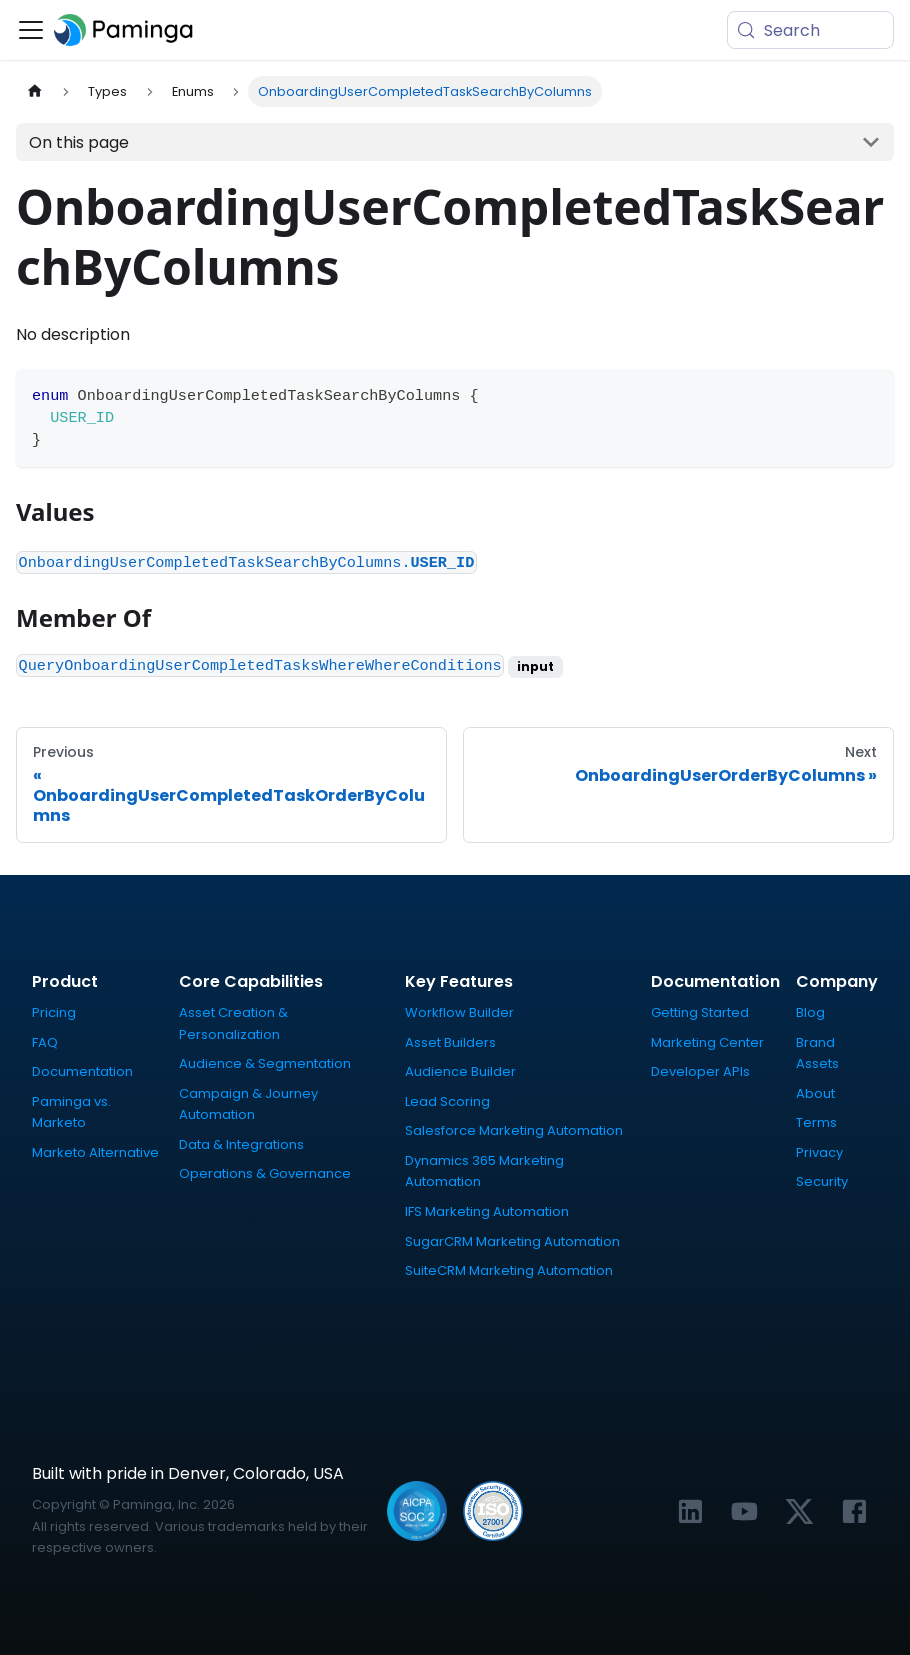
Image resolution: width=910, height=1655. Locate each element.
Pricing (54, 1012)
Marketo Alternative (95, 1152)
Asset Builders (450, 1042)
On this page (79, 142)
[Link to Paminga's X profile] (799, 1511)
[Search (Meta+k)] (810, 30)
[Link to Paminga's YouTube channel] (744, 1511)
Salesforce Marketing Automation (514, 1130)
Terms (816, 1122)
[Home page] (35, 91)
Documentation (82, 1071)
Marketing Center (707, 1042)
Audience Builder (460, 1071)
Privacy (819, 1152)
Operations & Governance (265, 1173)
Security (822, 1181)
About (815, 1093)
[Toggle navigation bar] (31, 30)
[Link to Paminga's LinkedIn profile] (690, 1511)
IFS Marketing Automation (487, 1211)
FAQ (45, 1042)
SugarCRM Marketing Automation (512, 1241)
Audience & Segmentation (265, 1063)
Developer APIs (700, 1071)
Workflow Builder (459, 1012)
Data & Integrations (241, 1144)
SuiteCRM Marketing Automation (509, 1270)
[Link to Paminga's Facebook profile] (854, 1511)
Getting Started (700, 1012)
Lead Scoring (447, 1101)
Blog (810, 1012)
